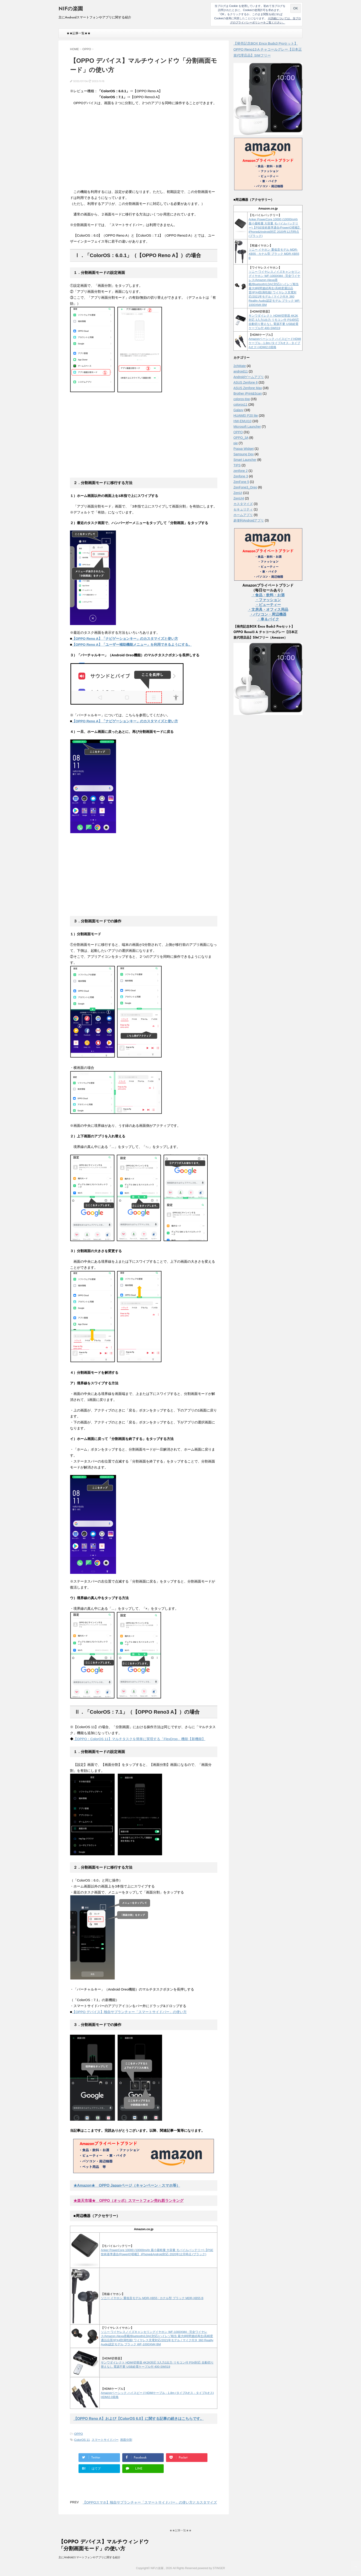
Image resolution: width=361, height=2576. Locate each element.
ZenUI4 (238, 498)
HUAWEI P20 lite (245, 415)
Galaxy (238, 410)
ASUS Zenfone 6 (245, 382)
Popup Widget (243, 448)
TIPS (237, 465)
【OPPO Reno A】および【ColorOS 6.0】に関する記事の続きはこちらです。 (138, 2419)
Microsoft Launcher (247, 426)
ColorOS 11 (82, 2439)
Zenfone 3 (240, 476)
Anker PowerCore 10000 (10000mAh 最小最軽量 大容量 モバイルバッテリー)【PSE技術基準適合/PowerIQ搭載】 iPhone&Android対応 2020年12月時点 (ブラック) (275, 228)
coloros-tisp (241, 399)
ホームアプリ (243, 515)
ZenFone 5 (241, 482)
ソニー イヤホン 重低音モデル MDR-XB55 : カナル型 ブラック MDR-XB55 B (152, 2298)
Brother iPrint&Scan (247, 393)
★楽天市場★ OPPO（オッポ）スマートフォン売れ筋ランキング (128, 2201)
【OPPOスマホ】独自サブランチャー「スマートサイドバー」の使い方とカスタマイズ (150, 2502)
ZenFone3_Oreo (245, 487)
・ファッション (268, 600)
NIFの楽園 (70, 9)
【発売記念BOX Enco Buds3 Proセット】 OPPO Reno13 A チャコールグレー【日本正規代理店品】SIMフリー (267, 49)
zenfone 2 (240, 471)
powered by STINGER (211, 2568)
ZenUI (237, 493)
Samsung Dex (243, 454)
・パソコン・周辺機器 (268, 614)
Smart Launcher (244, 460)
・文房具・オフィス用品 (268, 609)
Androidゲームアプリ (248, 377)
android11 (240, 371)
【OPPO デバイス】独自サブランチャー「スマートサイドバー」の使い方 (129, 2012)
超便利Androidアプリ (248, 520)
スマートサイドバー (105, 2439)
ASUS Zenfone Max (247, 388)
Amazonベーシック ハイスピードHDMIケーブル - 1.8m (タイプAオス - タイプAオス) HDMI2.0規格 (275, 343)
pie (235, 443)
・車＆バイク (268, 619)
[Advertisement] (108, 150)
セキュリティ (243, 509)
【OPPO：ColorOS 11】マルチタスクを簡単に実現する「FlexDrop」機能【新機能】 (139, 1739)
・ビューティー (268, 605)
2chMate (239, 366)
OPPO (78, 2433)
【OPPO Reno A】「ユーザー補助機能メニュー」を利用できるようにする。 (132, 644)
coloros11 (240, 404)
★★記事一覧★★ (78, 33)
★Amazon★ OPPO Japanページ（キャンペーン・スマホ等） (126, 2185)
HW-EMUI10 (242, 421)
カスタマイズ (243, 504)
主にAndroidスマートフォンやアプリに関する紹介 (89, 2557)
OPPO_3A (240, 437)
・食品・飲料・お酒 (268, 595)
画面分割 (126, 2439)
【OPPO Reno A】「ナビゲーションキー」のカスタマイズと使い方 (125, 638)
